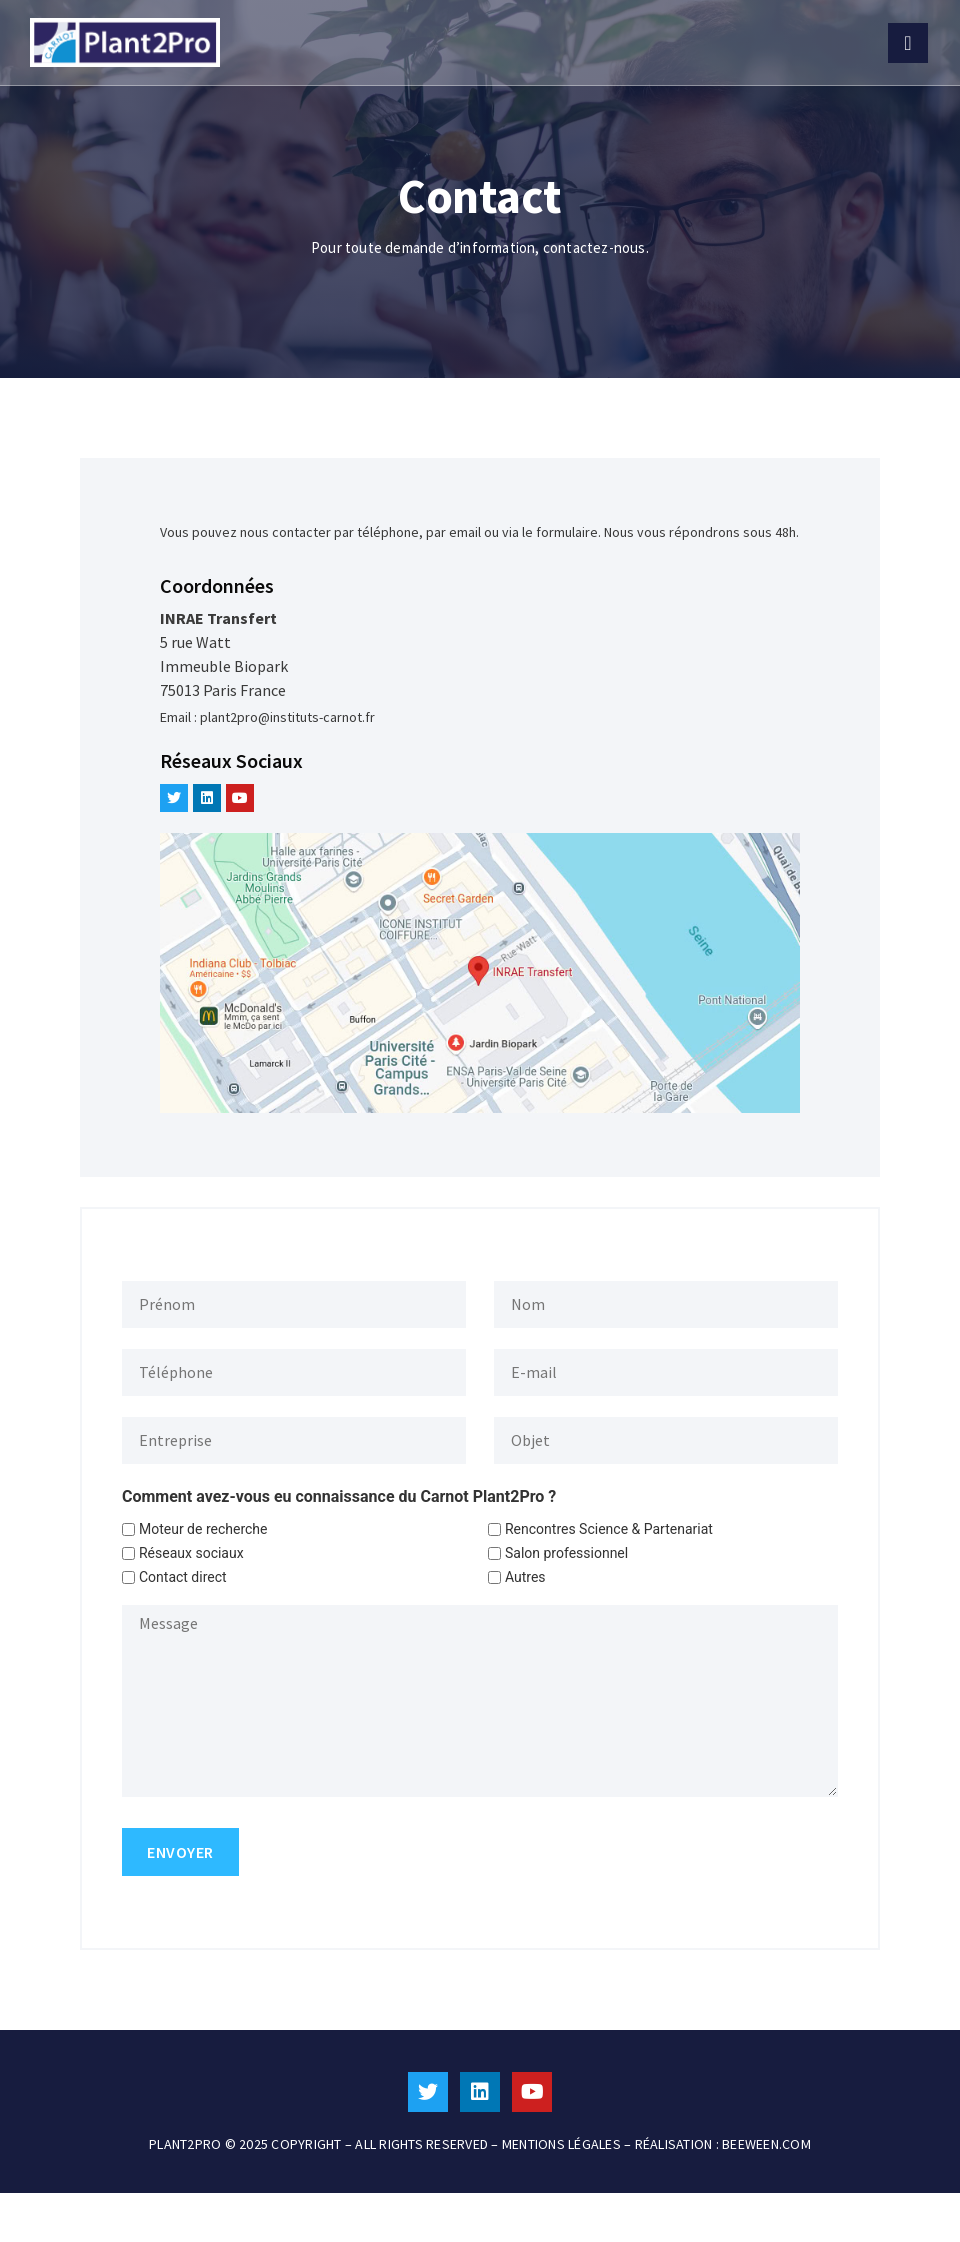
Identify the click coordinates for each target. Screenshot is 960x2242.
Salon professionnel (566, 1553)
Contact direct (183, 1577)
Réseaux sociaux (191, 1553)
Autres (525, 1577)
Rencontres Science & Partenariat (609, 1529)
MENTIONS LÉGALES (561, 2144)
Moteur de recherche (203, 1529)
